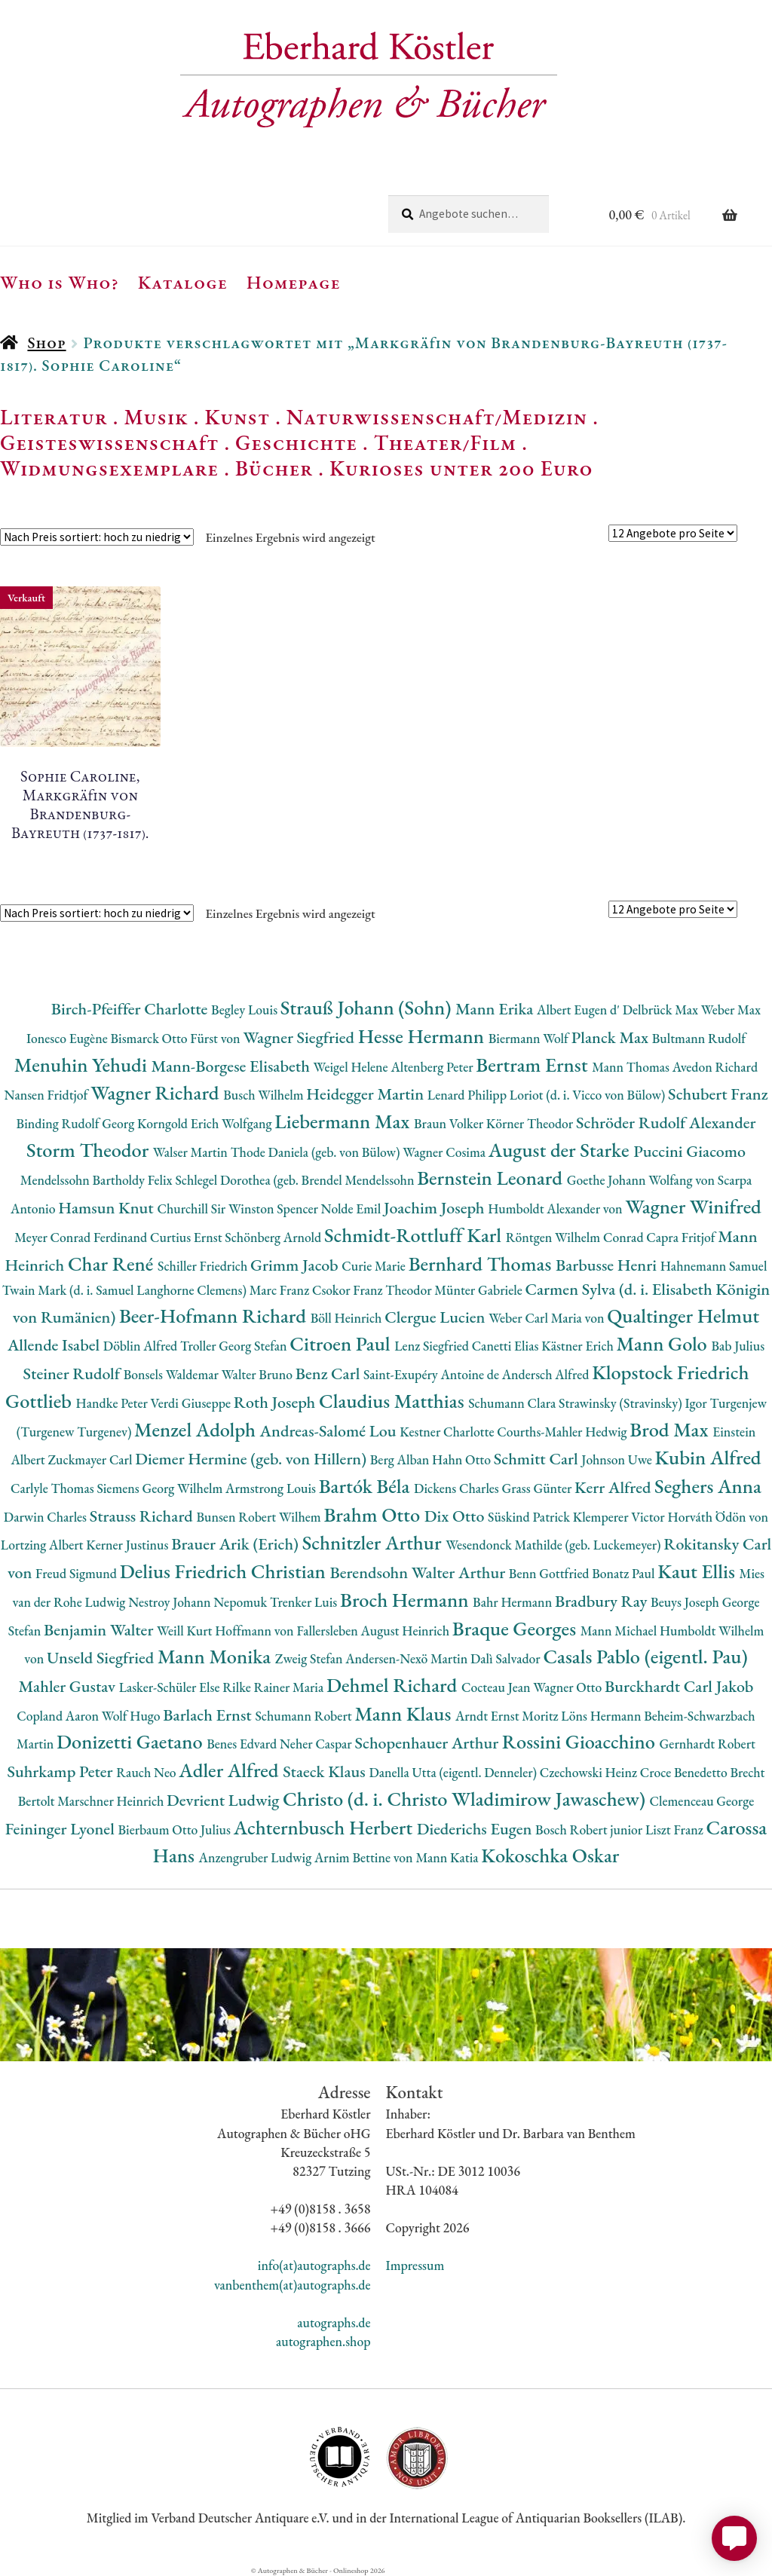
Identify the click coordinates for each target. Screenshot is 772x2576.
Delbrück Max (662, 1009)
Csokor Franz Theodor (373, 1290)
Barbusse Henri (608, 1265)
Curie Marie (375, 1265)
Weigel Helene (352, 1066)
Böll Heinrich (347, 1317)
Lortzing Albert (44, 1544)
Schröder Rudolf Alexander (666, 1123)
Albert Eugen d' (580, 1009)
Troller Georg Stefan (235, 1345)
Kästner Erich (578, 1345)
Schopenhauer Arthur (427, 1743)
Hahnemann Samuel (713, 1265)
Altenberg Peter (433, 1066)
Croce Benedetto (685, 1772)
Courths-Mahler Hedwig (563, 1431)
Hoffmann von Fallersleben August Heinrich (333, 1630)
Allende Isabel (55, 1345)
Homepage (294, 282)
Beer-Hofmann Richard (215, 1315)
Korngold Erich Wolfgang (205, 1123)
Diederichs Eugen (476, 1829)
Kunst (238, 416)
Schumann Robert (304, 1715)
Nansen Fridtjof (47, 1094)
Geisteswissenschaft (109, 442)
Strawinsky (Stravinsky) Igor (634, 1403)
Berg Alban (401, 1459)
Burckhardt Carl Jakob (679, 1686)
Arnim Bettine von (364, 1857)
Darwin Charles (47, 1516)
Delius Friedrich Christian (225, 1571)
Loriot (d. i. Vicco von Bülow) (589, 1094)
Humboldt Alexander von (556, 1208)
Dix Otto (456, 1516)
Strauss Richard (143, 1516)
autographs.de (333, 2322)
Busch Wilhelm (264, 1094)
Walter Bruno (259, 1374)
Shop (46, 342)
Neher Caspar (317, 1743)
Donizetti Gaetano (132, 1741)
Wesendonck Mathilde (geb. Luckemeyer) (554, 1544)
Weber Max (731, 1009)
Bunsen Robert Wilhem (259, 1516)
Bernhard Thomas (482, 1263)
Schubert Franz (717, 1094)
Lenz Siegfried (433, 1345)
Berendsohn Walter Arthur (418, 1572)
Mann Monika (216, 1656)
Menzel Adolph (196, 1429)
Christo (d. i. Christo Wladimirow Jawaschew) (466, 1798)
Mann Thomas (632, 1066)
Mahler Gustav (69, 1686)
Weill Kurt (186, 1630)
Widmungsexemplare (109, 468)
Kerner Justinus (128, 1544)
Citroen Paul (342, 1343)
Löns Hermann (602, 1715)
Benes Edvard (243, 1743)
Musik (156, 416)
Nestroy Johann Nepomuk (199, 1602)
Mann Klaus (404, 1713)
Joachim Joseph (436, 1208)
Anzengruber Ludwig (256, 1857)
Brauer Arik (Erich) (236, 1544)
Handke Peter (113, 1403)
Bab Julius (737, 1345)
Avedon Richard (715, 1066)
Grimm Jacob (296, 1265)
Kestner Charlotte (448, 1431)
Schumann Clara (513, 1403)
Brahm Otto (373, 1514)
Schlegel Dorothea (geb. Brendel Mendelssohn (296, 1180)
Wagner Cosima (446, 1152)
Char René (113, 1263)
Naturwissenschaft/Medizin (436, 416)
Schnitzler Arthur (374, 1542)
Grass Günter (538, 1488)
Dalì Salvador (506, 1658)
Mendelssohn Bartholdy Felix (98, 1180)
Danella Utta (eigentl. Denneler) (454, 1772)
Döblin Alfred (141, 1345)
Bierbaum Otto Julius (175, 1829)
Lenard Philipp (468, 1094)
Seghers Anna (707, 1486)
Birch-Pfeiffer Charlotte (131, 1009)
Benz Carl (329, 1373)
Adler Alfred (231, 1770)
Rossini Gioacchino (581, 1741)
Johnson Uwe (617, 1459)
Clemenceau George (702, 1801)
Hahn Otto (463, 1459)
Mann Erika (496, 1009)
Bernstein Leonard (492, 1177)
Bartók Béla (366, 1486)
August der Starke (561, 1150)
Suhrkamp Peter (61, 1771)
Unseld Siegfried (102, 1658)
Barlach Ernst (209, 1715)
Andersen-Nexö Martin (407, 1658)
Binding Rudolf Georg (77, 1123)
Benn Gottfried (550, 1573)
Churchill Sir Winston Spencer (238, 1208)
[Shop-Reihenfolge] (97, 537)
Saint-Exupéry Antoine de (432, 1374)
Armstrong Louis (272, 1488)
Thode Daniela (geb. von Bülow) (317, 1152)
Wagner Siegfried (300, 1037)
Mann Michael (620, 1630)
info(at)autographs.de (314, 2265)
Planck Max (611, 1037)
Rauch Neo (147, 1772)
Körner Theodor (531, 1123)
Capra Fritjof (682, 1237)
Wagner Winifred (693, 1206)
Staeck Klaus (326, 1771)
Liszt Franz (675, 1829)
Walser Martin (192, 1152)
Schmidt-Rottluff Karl (415, 1235)
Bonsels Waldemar (173, 1374)
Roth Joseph (276, 1402)
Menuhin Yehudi (83, 1064)
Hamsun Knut (107, 1208)
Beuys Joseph (686, 1602)
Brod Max (671, 1429)
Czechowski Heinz (590, 1772)
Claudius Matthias (393, 1400)
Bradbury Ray (603, 1601)
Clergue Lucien (436, 1317)
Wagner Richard (156, 1092)
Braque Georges (516, 1628)
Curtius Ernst (187, 1237)
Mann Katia (448, 1857)
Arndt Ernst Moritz (508, 1715)
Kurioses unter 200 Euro (461, 468)
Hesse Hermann (423, 1036)
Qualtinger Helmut (683, 1315)
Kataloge (183, 282)
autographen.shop (323, 2341)
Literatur (54, 416)
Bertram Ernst (534, 1064)
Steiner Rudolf (73, 1373)
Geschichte (296, 442)
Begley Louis (245, 1009)
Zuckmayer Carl (92, 1459)
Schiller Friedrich (204, 1265)
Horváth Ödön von (717, 1516)
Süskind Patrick (530, 1516)
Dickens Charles (457, 1488)
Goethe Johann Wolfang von (642, 1180)
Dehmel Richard (393, 1685)
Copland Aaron (59, 1715)
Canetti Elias (506, 1345)
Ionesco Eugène (68, 1038)
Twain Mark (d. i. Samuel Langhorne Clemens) (126, 1290)
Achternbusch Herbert (325, 1827)
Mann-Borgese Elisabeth (232, 1066)
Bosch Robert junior (590, 1829)
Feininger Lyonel (61, 1829)
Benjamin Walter (100, 1630)
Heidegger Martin (366, 1094)
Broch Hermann (406, 1599)
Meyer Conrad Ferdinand (82, 1237)
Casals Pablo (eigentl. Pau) (645, 1656)
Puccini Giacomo (689, 1151)
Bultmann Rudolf (699, 1038)
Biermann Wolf (530, 1038)
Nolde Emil (352, 1208)
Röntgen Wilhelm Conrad (576, 1237)
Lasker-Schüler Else (171, 1687)
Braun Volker (450, 1123)
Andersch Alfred (547, 1374)
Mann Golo (664, 1343)
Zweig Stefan (310, 1658)
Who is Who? (59, 282)
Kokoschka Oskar (550, 1855)
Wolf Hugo (133, 1715)
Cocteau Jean (497, 1687)
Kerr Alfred (614, 1487)
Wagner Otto (569, 1687)
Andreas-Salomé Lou (330, 1431)
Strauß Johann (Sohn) (367, 1007)
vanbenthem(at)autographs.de (292, 2284)
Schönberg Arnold (274, 1237)
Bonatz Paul (624, 1573)
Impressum (415, 2265)
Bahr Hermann (514, 1602)
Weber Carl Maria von (548, 1317)
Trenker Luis (305, 1602)
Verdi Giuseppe (192, 1403)
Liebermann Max (344, 1121)
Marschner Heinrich (112, 1801)
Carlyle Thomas (53, 1488)
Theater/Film (445, 442)
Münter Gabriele (479, 1290)
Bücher (274, 468)
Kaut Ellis (698, 1571)
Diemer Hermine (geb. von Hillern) (252, 1459)
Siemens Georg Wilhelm (160, 1488)
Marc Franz (281, 1290)
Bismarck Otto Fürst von (176, 1038)
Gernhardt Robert (707, 1743)
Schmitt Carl (538, 1459)
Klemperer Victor (620, 1516)
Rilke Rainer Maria (274, 1687)
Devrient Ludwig (225, 1800)
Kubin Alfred (708, 1457)
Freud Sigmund (77, 1573)
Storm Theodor (89, 1150)
